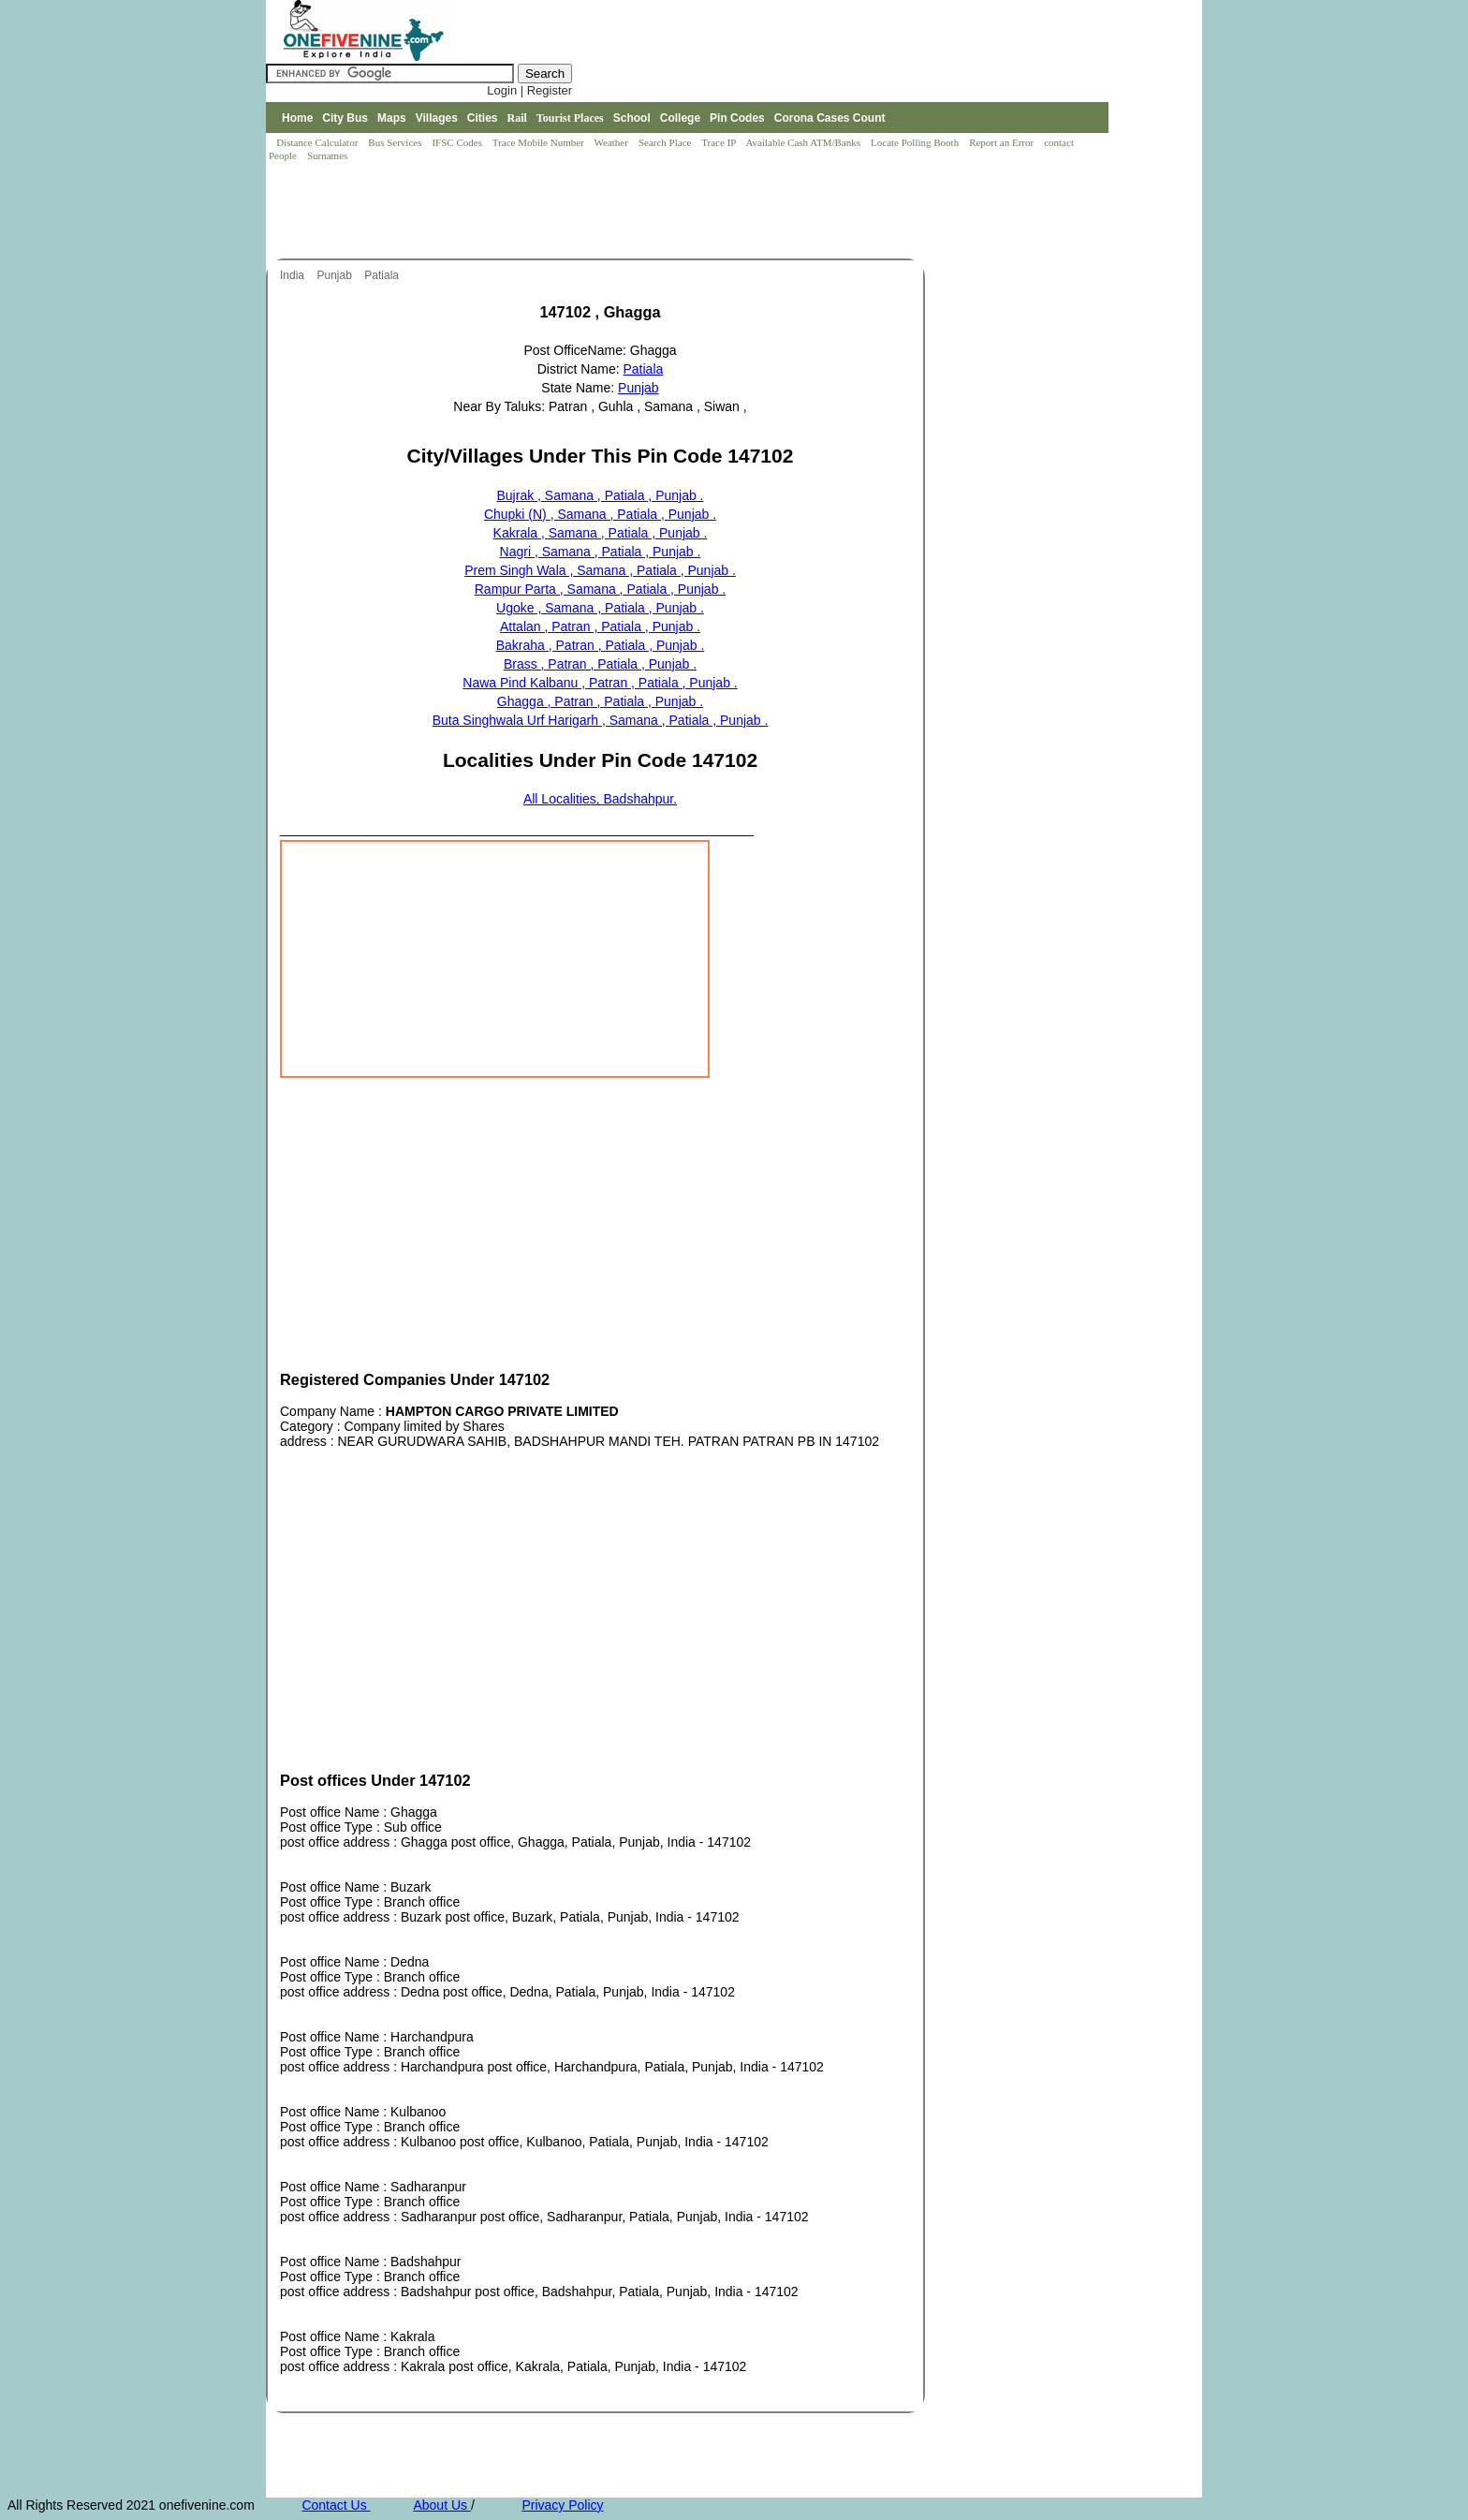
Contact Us (335, 2505)
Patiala (383, 275)
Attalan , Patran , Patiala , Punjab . (600, 626)
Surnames (327, 155)
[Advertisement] (606, 211)
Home (297, 118)
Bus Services (394, 142)
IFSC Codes (458, 142)
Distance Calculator (317, 142)
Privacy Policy (562, 2505)
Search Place (666, 142)
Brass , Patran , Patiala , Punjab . (600, 663)
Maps (391, 118)
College (680, 118)
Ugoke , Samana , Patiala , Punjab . (600, 607)
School (632, 118)
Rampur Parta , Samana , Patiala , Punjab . (600, 589)
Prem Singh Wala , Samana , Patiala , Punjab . (600, 570)
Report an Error (1002, 142)
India (293, 275)
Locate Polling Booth (916, 142)
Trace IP (720, 142)
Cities (482, 118)
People (284, 155)
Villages (437, 118)
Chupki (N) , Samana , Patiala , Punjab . (600, 514)
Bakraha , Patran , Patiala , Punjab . (600, 645)
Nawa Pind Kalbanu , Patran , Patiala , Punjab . (599, 682)
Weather (613, 142)
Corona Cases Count (830, 118)
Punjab (335, 275)
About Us (441, 2505)
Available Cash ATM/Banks (803, 142)
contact (1060, 142)
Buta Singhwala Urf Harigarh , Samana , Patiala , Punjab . (601, 720)
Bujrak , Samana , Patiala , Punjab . (599, 495)
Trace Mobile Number (539, 142)
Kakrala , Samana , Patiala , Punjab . (600, 532)
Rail (517, 118)
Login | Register (529, 90)
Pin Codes (737, 118)
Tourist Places (570, 118)
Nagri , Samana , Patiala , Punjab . (600, 551)
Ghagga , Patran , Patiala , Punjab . (600, 701)
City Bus (345, 118)
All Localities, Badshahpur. (600, 798)
